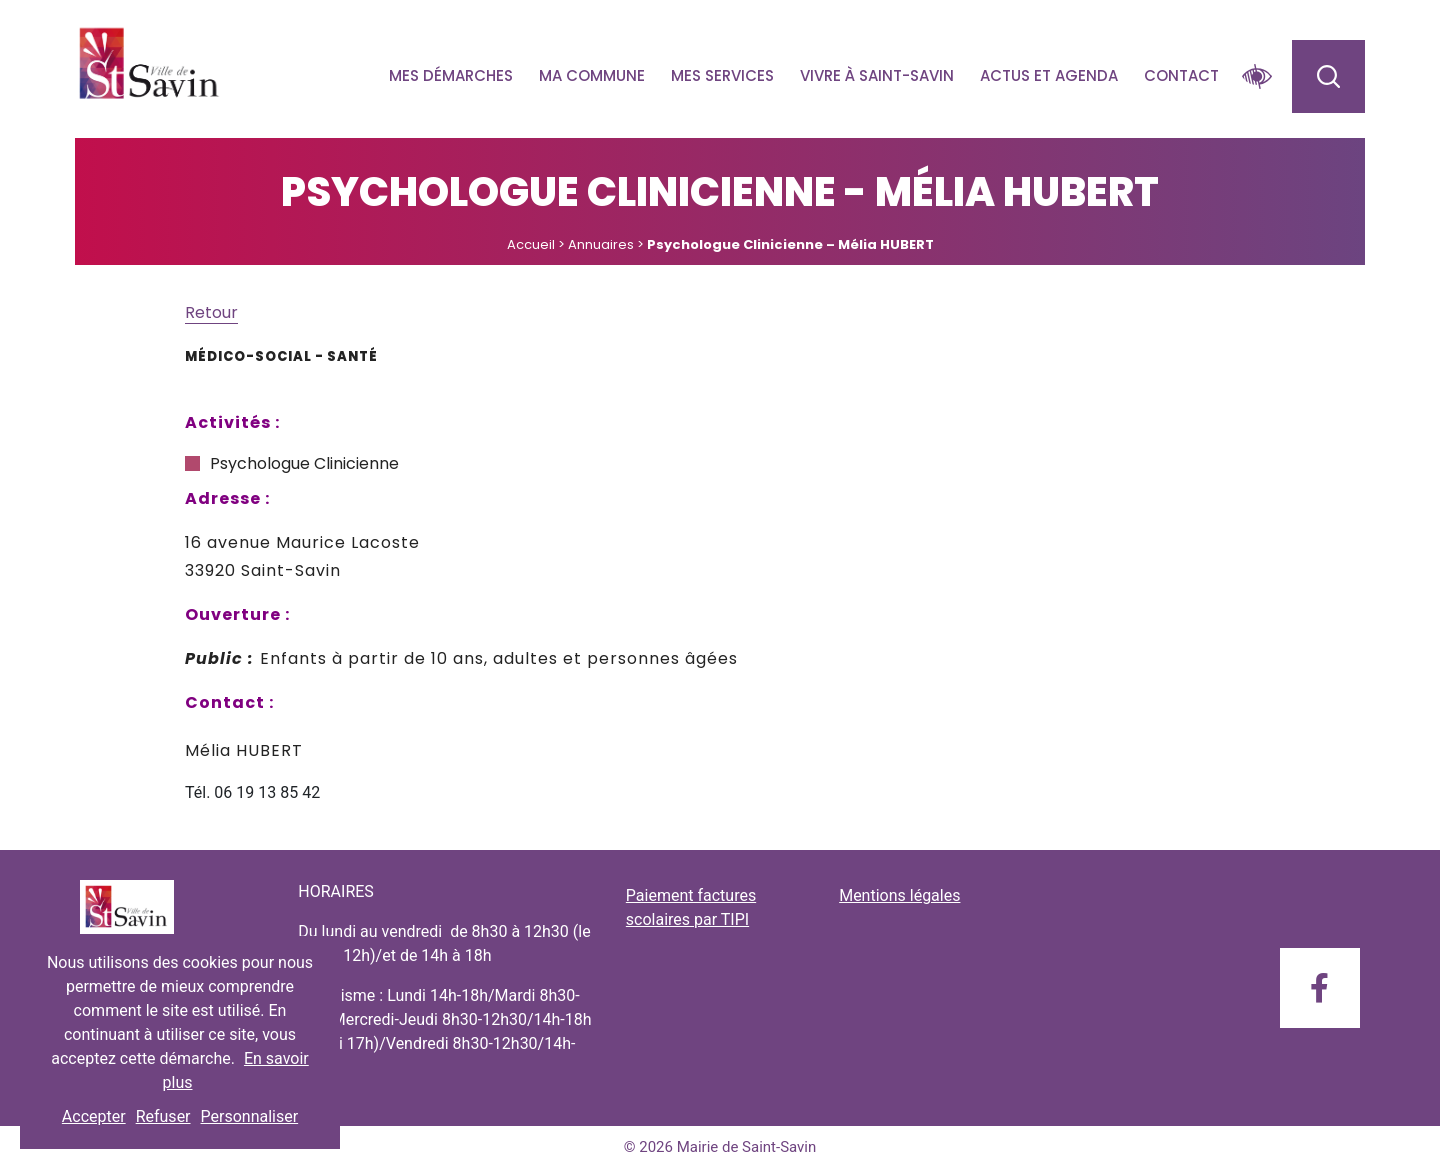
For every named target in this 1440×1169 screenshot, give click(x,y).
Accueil (531, 244)
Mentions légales (899, 895)
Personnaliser (250, 1116)
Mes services (722, 75)
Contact (1181, 75)
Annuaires (601, 244)
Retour (211, 312)
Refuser (163, 1116)
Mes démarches (451, 75)
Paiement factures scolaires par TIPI (691, 907)
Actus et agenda (1049, 75)
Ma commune (592, 75)
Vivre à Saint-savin (877, 75)
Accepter (94, 1116)
